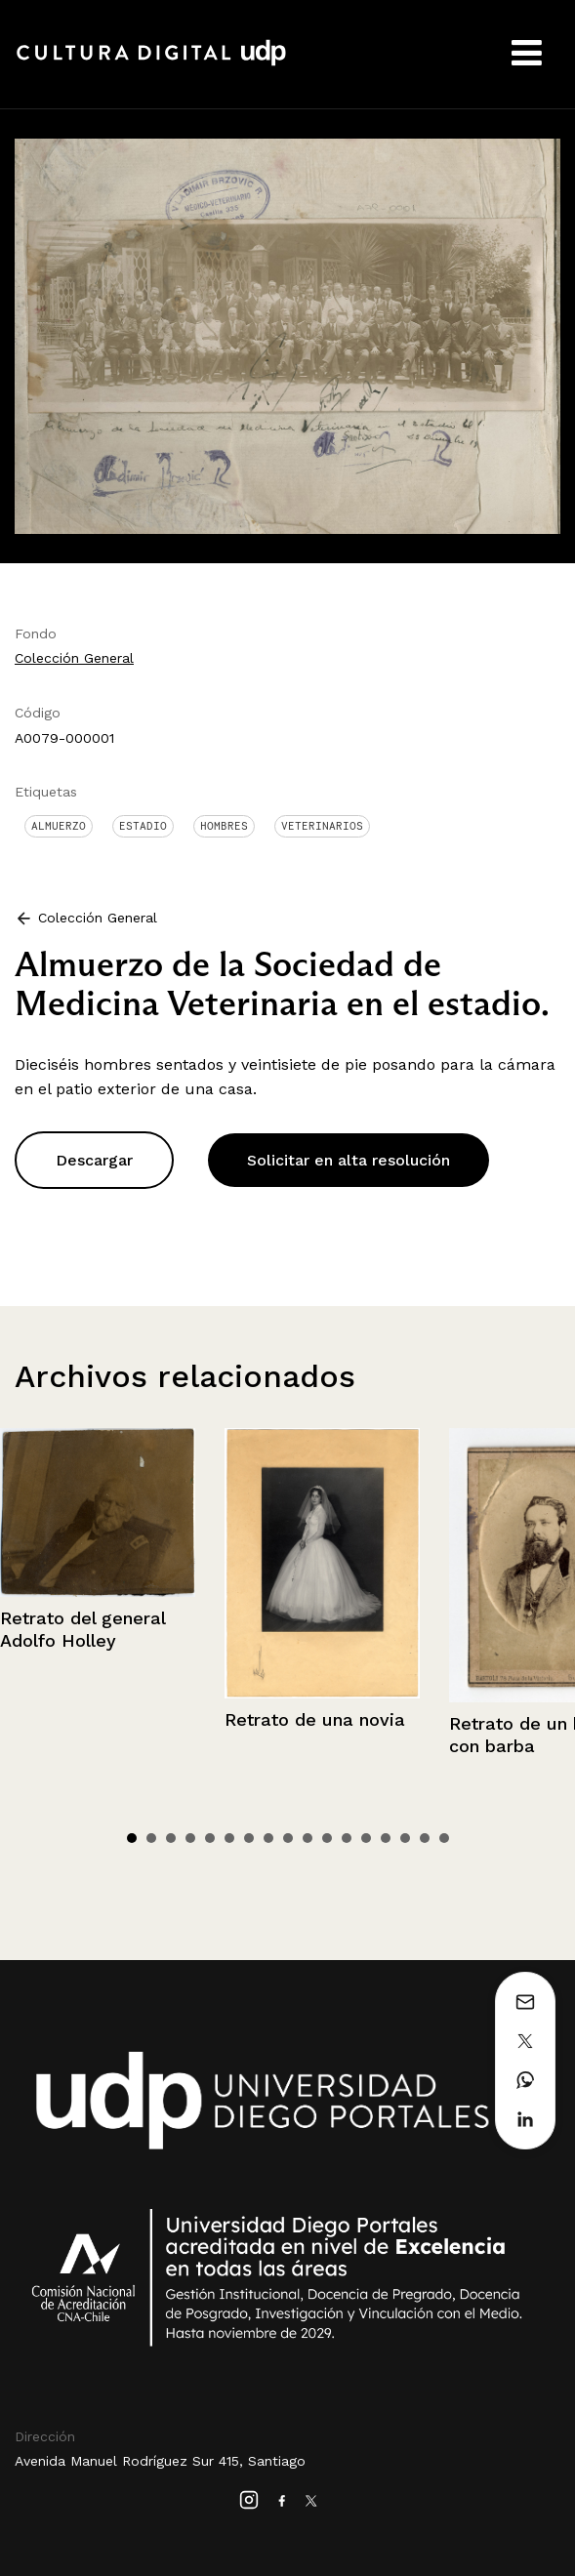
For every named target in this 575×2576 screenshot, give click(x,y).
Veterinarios (322, 826)
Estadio (143, 826)
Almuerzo (58, 826)
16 (425, 1838)
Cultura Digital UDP (151, 63)
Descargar (94, 1160)
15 (405, 1838)
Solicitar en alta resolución (348, 1160)
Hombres (224, 826)
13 (366, 1838)
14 (385, 1838)
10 (307, 1838)
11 (327, 1838)
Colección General (74, 658)
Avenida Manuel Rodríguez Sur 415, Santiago (160, 2461)
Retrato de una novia (315, 1719)
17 (444, 1838)
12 (346, 1838)
